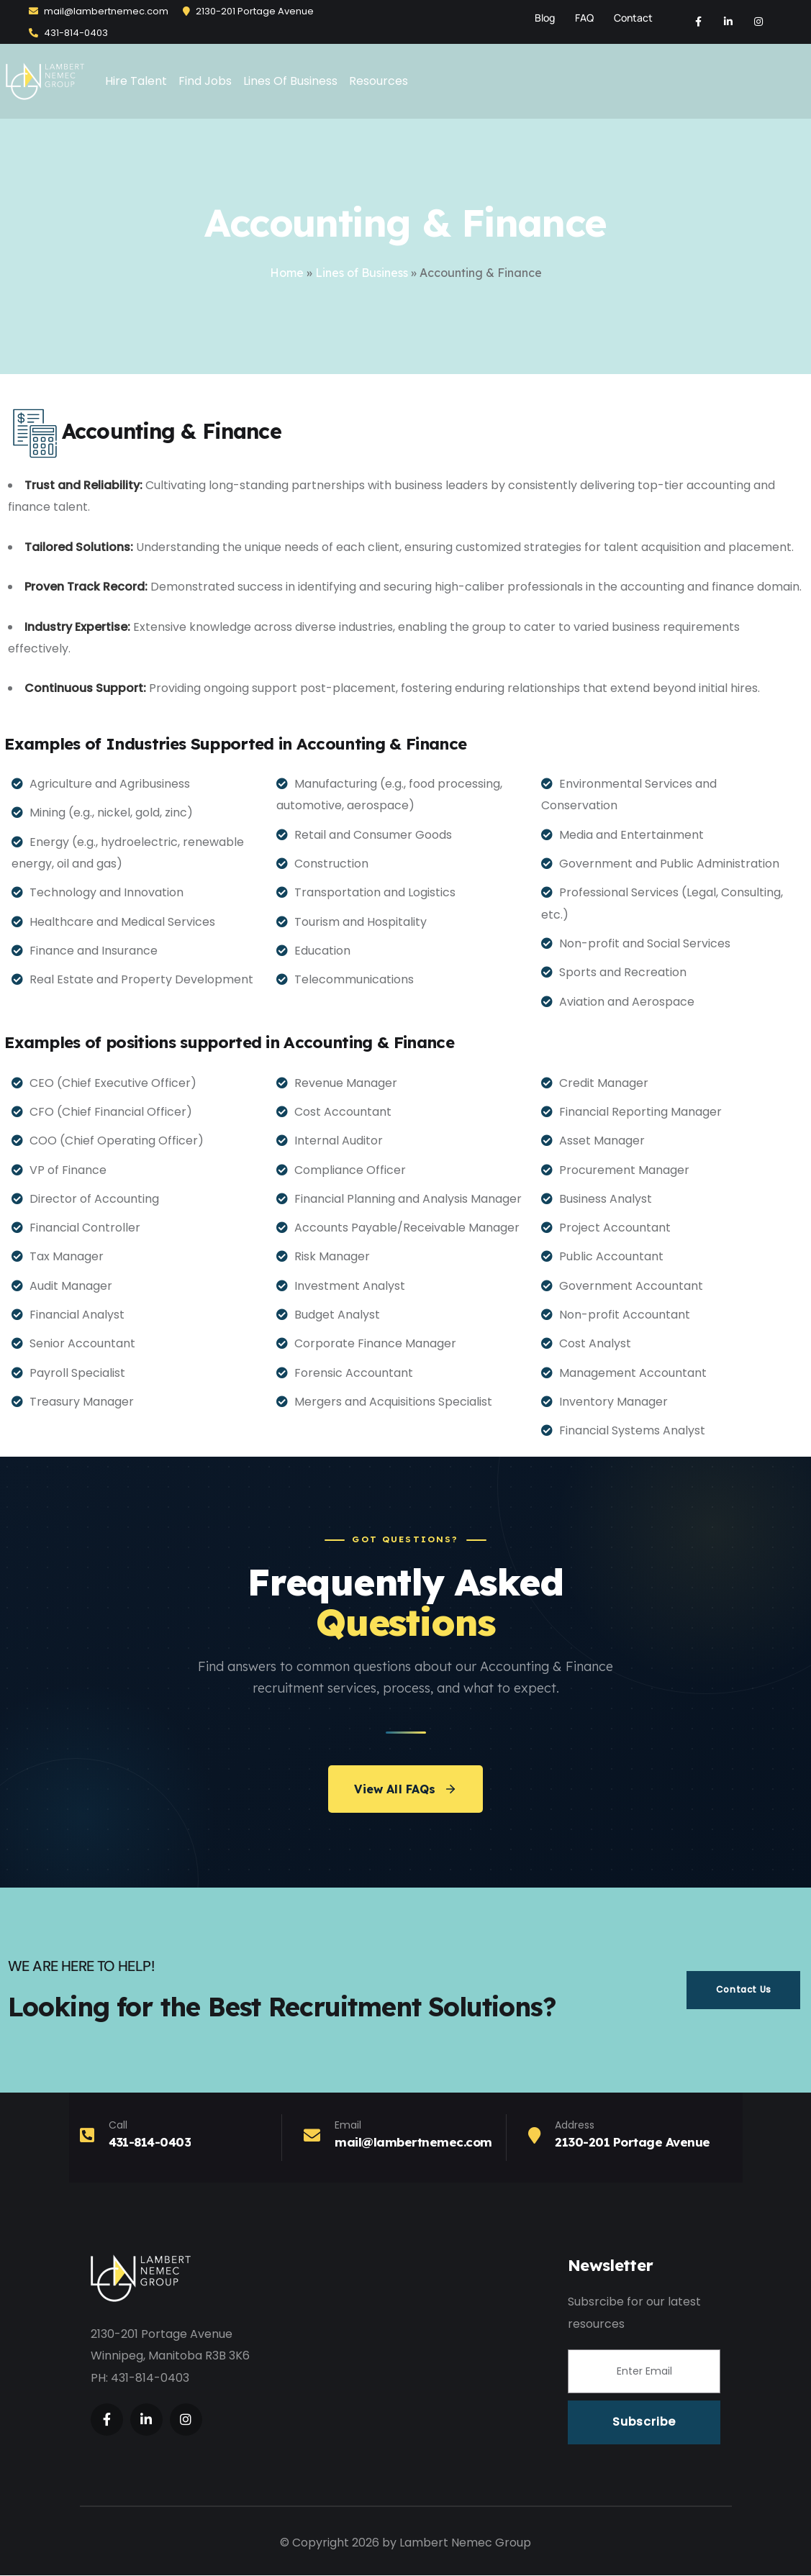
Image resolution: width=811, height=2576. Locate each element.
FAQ (584, 17)
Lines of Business (361, 272)
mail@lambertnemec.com (98, 11)
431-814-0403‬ (68, 33)
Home (287, 272)
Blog (545, 17)
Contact (633, 17)
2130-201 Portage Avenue (248, 11)
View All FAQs (405, 1790)
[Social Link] (698, 21)
